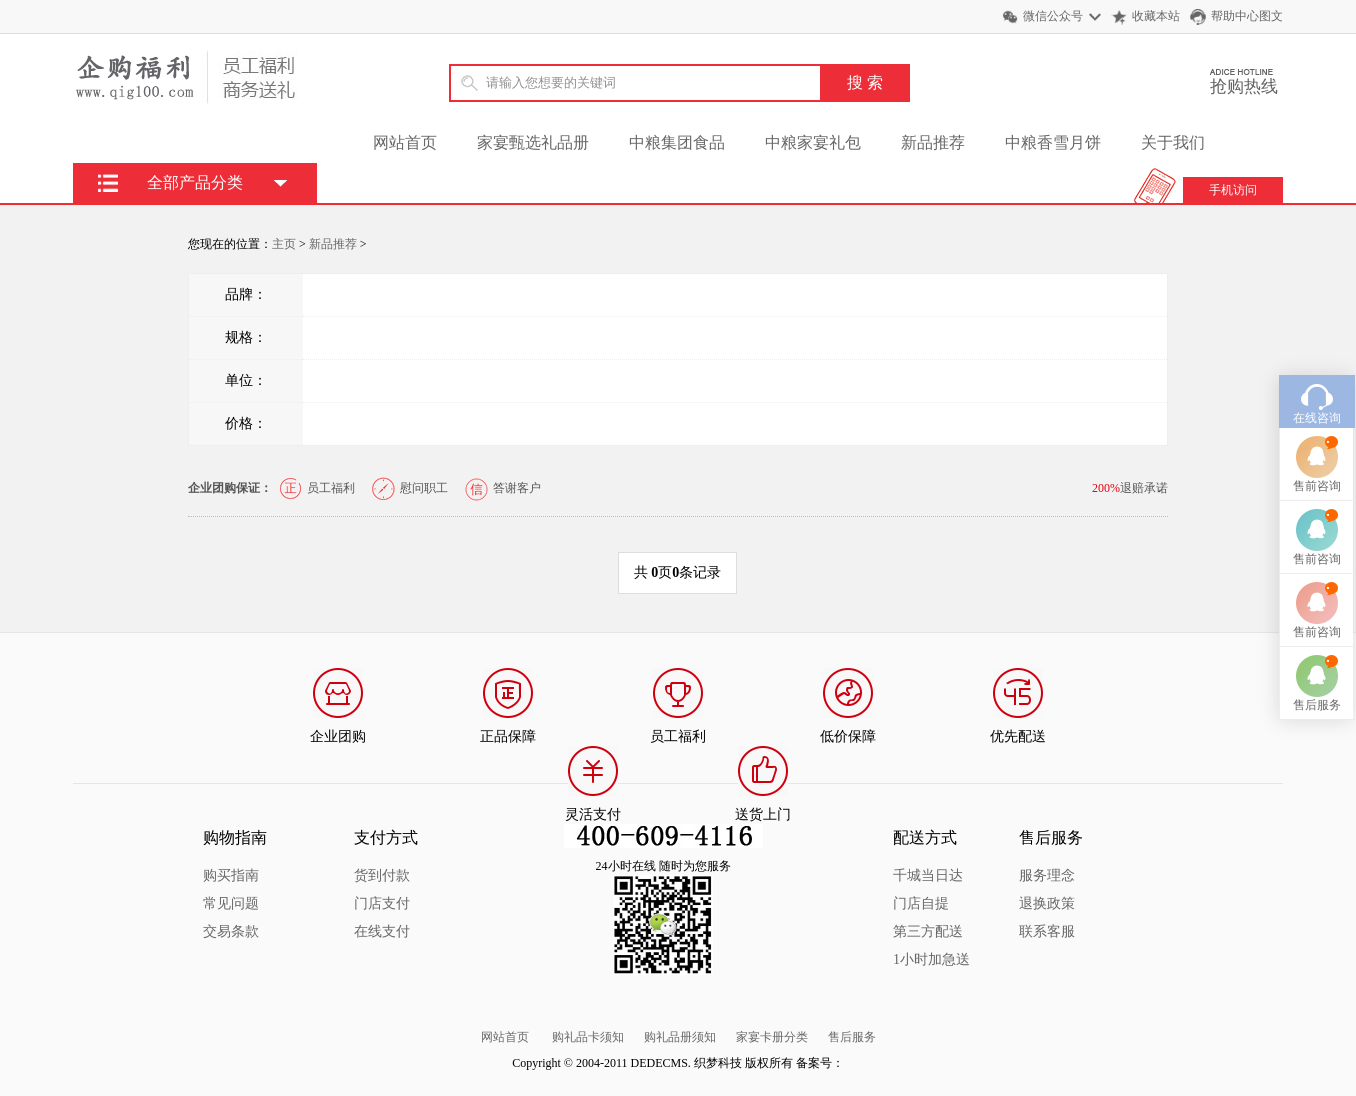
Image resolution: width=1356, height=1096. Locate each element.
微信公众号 (1053, 16)
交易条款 (231, 931)
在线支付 (382, 931)
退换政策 (1047, 903)
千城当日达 (928, 875)
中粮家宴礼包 (813, 142)
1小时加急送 (931, 959)
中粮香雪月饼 (1053, 142)
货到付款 (382, 875)
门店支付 (382, 903)
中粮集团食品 (677, 142)
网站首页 (405, 142)
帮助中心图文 (1247, 16)
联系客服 (1047, 931)
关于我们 (1173, 142)
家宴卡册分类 (772, 1037)
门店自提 (921, 903)
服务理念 (1047, 875)
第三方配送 (928, 931)
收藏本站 (1156, 16)
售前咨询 (1317, 451)
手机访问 (1233, 190)
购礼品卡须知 (588, 1037)
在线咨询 (1317, 383)
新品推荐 (933, 142)
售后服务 (852, 1037)
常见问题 (231, 903)
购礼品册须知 (680, 1037)
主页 (284, 244)
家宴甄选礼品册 (533, 142)
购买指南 (231, 875)
